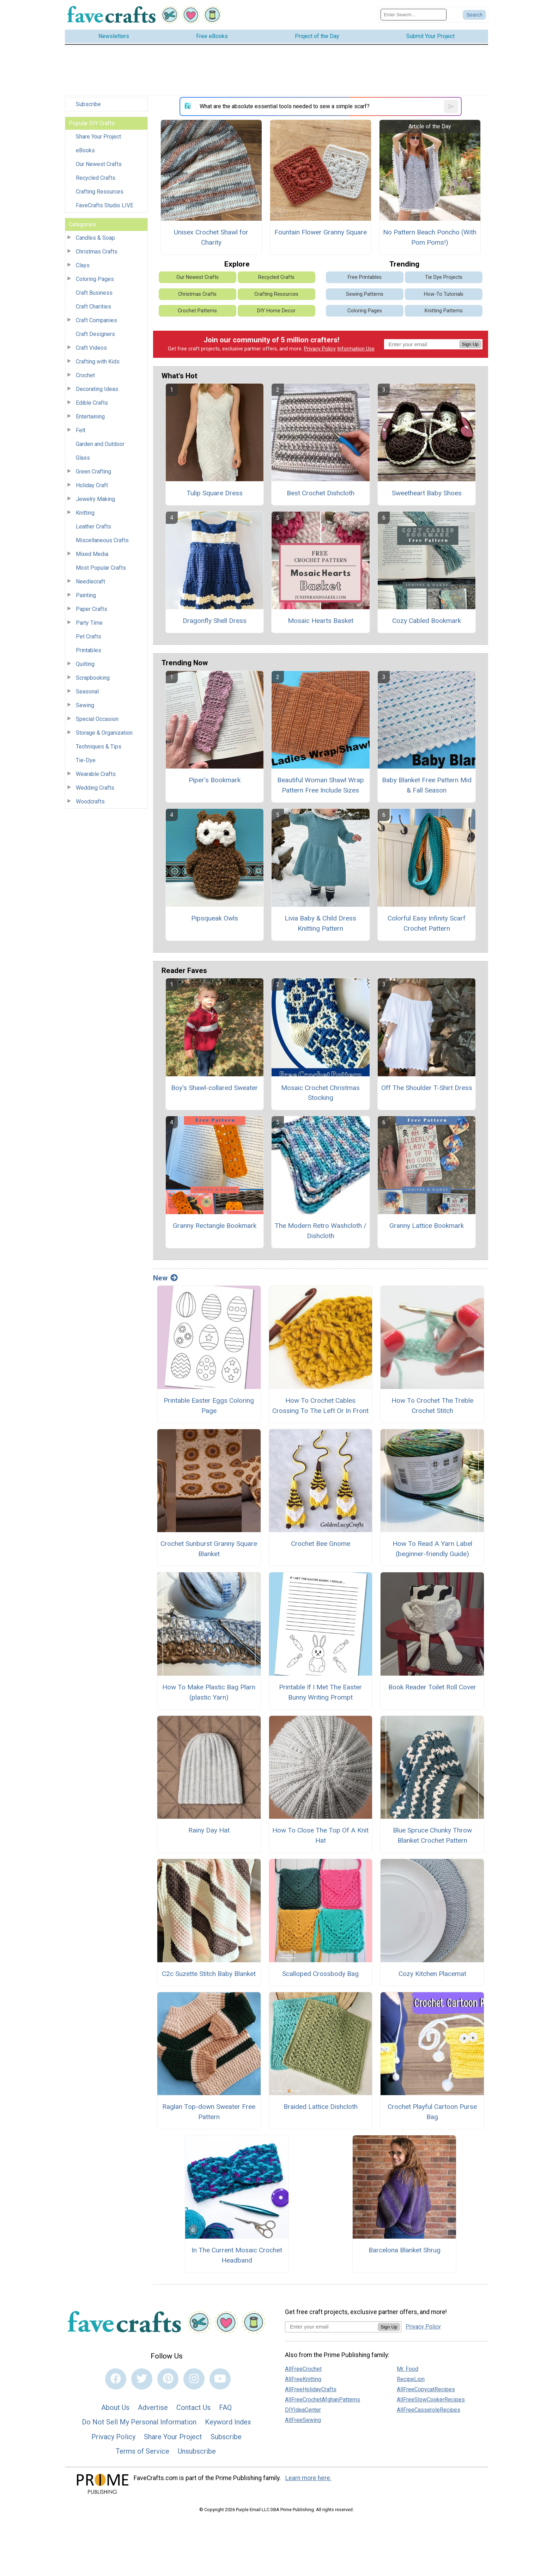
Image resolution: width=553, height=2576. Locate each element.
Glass (83, 457)
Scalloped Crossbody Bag (320, 1974)
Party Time (89, 622)
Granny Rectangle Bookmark (214, 1226)
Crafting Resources (99, 191)
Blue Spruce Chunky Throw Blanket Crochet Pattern (432, 1835)
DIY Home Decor (276, 311)
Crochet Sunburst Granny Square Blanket (208, 1549)
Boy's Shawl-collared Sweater (214, 1088)
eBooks (85, 150)
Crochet (85, 375)
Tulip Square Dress (215, 493)
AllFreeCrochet (303, 2369)
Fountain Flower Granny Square (320, 232)
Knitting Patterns (444, 311)
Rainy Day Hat (209, 1830)
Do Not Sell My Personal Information (139, 2422)
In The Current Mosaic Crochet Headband (237, 2255)
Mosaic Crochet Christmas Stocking (320, 1093)
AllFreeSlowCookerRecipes (431, 2399)
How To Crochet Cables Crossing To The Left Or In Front (320, 1405)
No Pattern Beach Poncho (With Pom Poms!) (429, 237)
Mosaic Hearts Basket (320, 621)
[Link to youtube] (220, 2379)
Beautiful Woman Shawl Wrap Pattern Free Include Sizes (320, 785)
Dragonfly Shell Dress (215, 621)
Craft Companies (96, 320)
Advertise (153, 2407)
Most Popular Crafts (101, 567)
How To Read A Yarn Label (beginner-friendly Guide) (432, 1549)
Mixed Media (92, 554)
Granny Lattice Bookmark (426, 1226)
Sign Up (470, 344)
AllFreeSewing (303, 2420)
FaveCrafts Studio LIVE (104, 205)
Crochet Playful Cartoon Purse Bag (432, 2112)
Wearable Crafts (96, 774)
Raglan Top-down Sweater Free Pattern (208, 2112)
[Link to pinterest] (167, 2379)
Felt (80, 430)
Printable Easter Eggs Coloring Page (209, 1405)
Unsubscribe (197, 2451)
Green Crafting (93, 471)
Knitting (85, 512)
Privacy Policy (320, 349)
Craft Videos (91, 347)
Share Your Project (98, 136)
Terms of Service (142, 2451)
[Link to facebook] (115, 2379)
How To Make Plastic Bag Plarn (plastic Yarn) (208, 1692)
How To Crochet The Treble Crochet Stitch (432, 1405)
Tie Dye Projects (443, 277)
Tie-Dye (86, 760)
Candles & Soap (95, 237)
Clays (83, 265)
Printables (88, 650)
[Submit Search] (474, 15)
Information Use (356, 349)
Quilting (85, 664)
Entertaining (90, 416)
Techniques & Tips (98, 746)
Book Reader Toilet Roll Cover (432, 1687)
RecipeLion (411, 2379)
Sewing (85, 705)
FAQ (225, 2407)
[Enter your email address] (331, 2326)
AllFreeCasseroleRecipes (428, 2409)
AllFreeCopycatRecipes (426, 2389)
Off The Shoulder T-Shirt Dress (426, 1088)
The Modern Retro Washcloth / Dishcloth (320, 1231)
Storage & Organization (104, 732)
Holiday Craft (92, 485)
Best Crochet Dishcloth (320, 493)
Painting (86, 595)
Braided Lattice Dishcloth (321, 2107)
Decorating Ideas (97, 389)
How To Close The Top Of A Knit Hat (320, 1835)
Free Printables (365, 277)
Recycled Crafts (95, 178)
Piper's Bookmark (215, 780)
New (165, 1278)
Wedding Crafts (95, 787)
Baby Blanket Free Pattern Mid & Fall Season (427, 785)
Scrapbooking (93, 677)
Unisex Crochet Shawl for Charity (211, 237)
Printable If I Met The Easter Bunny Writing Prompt (320, 1692)
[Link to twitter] (141, 2379)
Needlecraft (90, 581)
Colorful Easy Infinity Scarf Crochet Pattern (427, 923)
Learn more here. (308, 2478)
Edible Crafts (92, 402)
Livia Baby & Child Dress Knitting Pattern (320, 923)
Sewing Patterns (364, 294)
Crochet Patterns (197, 311)
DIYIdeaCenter (303, 2409)
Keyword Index (228, 2422)
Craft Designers (95, 334)
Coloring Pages (95, 279)
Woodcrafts (90, 801)
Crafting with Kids (98, 361)
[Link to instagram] (194, 2379)
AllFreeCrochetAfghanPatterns (322, 2399)
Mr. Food (407, 2369)
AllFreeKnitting (303, 2379)
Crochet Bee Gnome (320, 1544)
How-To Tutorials (443, 294)
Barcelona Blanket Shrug (404, 2250)
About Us (115, 2407)
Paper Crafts (91, 609)
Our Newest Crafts (99, 164)
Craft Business (94, 292)
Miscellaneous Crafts (102, 540)
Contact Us (193, 2407)
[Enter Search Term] (413, 14)
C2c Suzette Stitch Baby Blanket (209, 1974)
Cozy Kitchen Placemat (432, 1974)
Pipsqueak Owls (214, 918)
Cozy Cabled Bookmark (426, 621)
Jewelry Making (95, 499)
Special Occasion (97, 719)
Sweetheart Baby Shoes (427, 493)
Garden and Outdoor (100, 444)
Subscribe (88, 104)
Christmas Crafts (96, 251)
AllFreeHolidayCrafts (310, 2389)
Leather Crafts (93, 526)
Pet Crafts (88, 636)
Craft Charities (93, 306)
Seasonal (87, 691)
